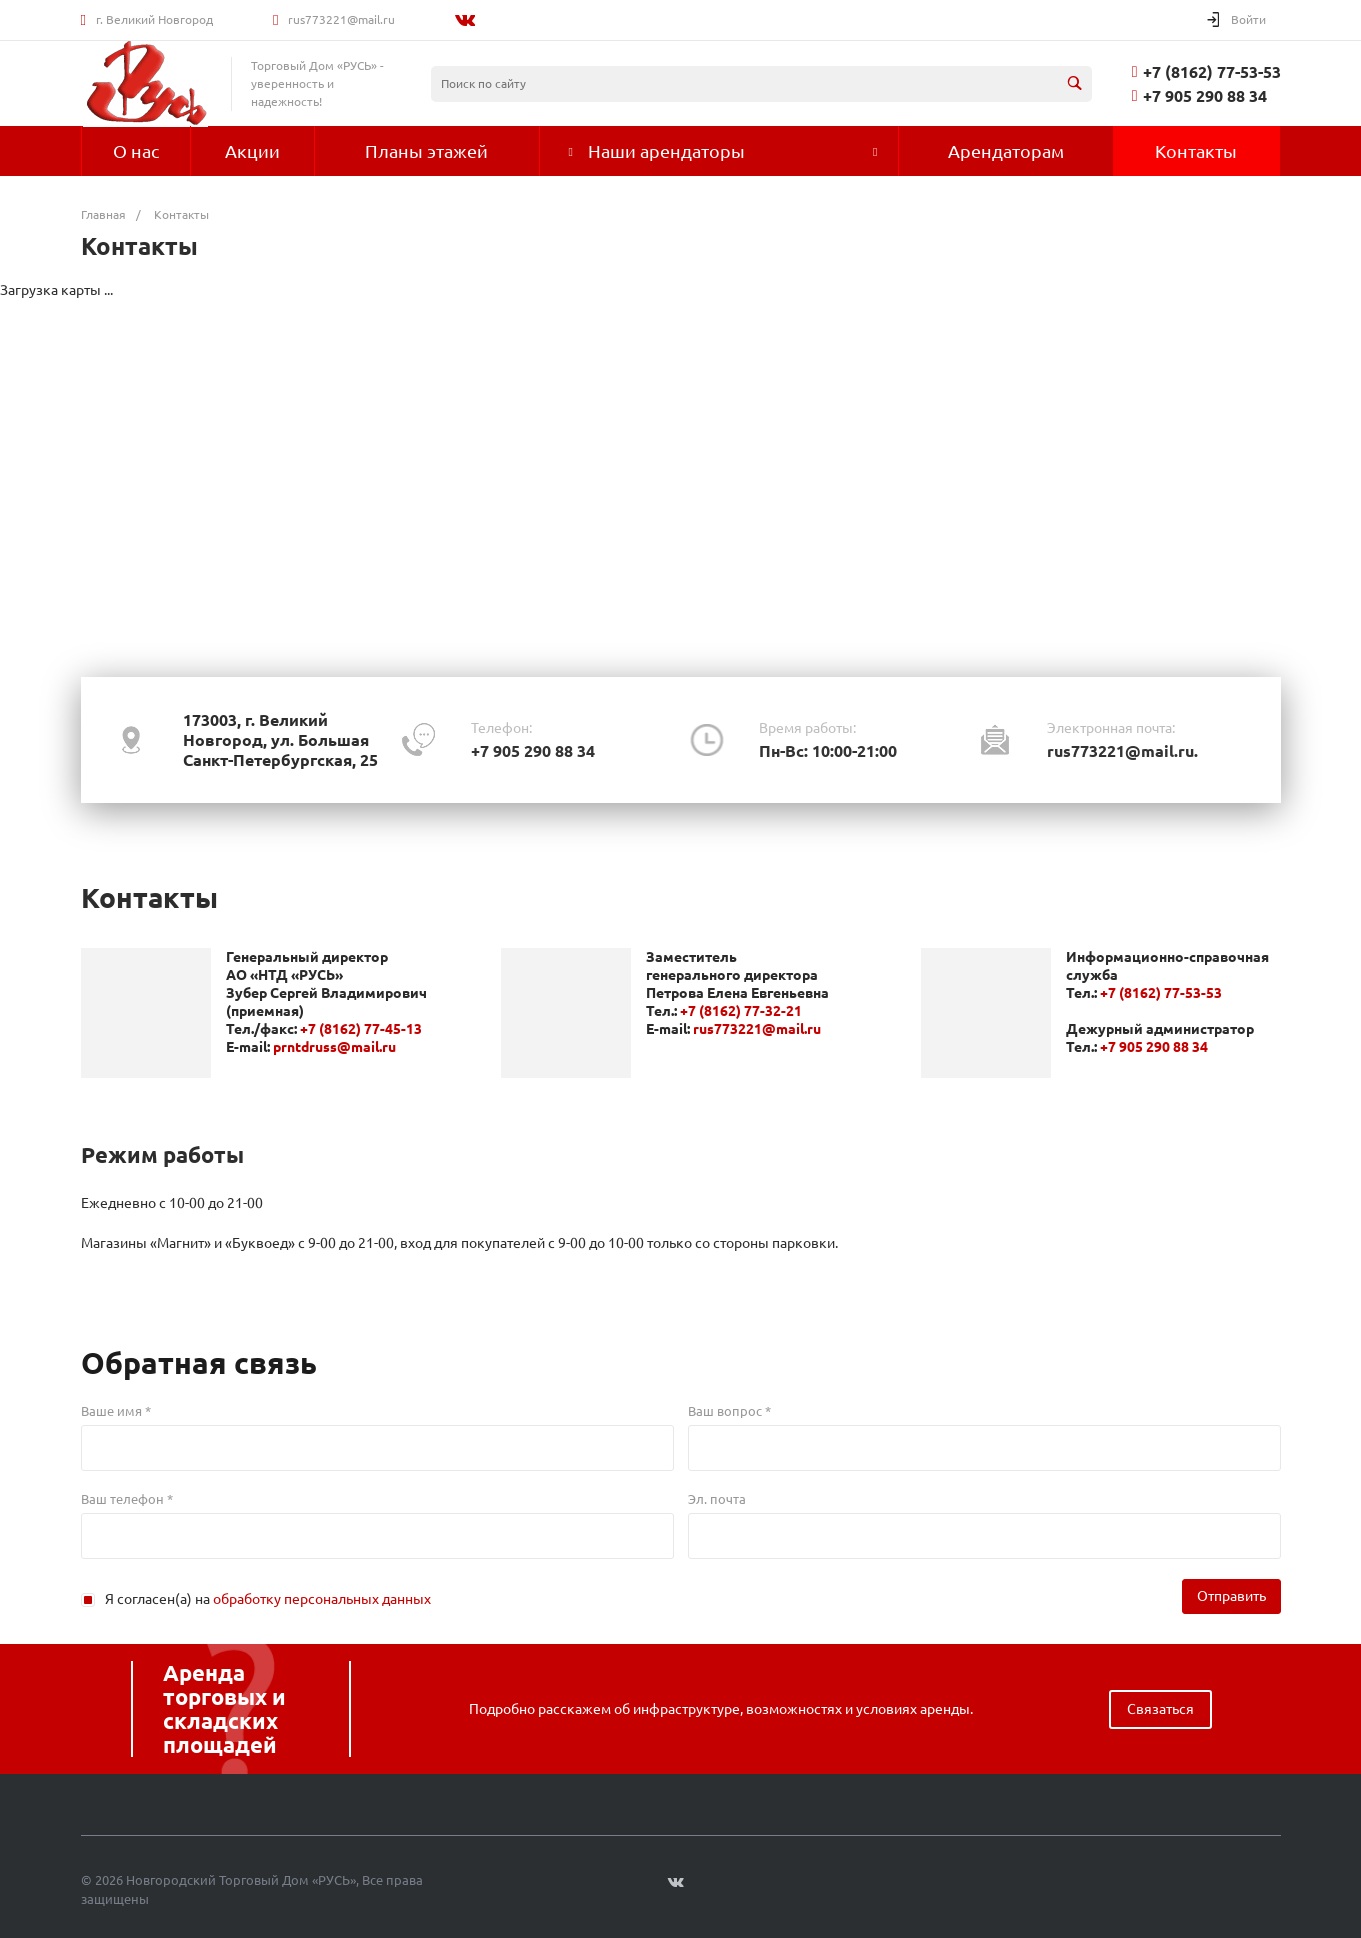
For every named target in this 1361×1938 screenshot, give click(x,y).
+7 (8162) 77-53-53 (1212, 72)
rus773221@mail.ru (341, 19)
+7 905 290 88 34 (1205, 96)
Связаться (1160, 1709)
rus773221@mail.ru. (1122, 751)
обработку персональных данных (322, 1599)
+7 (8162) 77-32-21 (741, 1011)
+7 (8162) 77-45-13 (361, 1029)
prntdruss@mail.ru (334, 1047)
